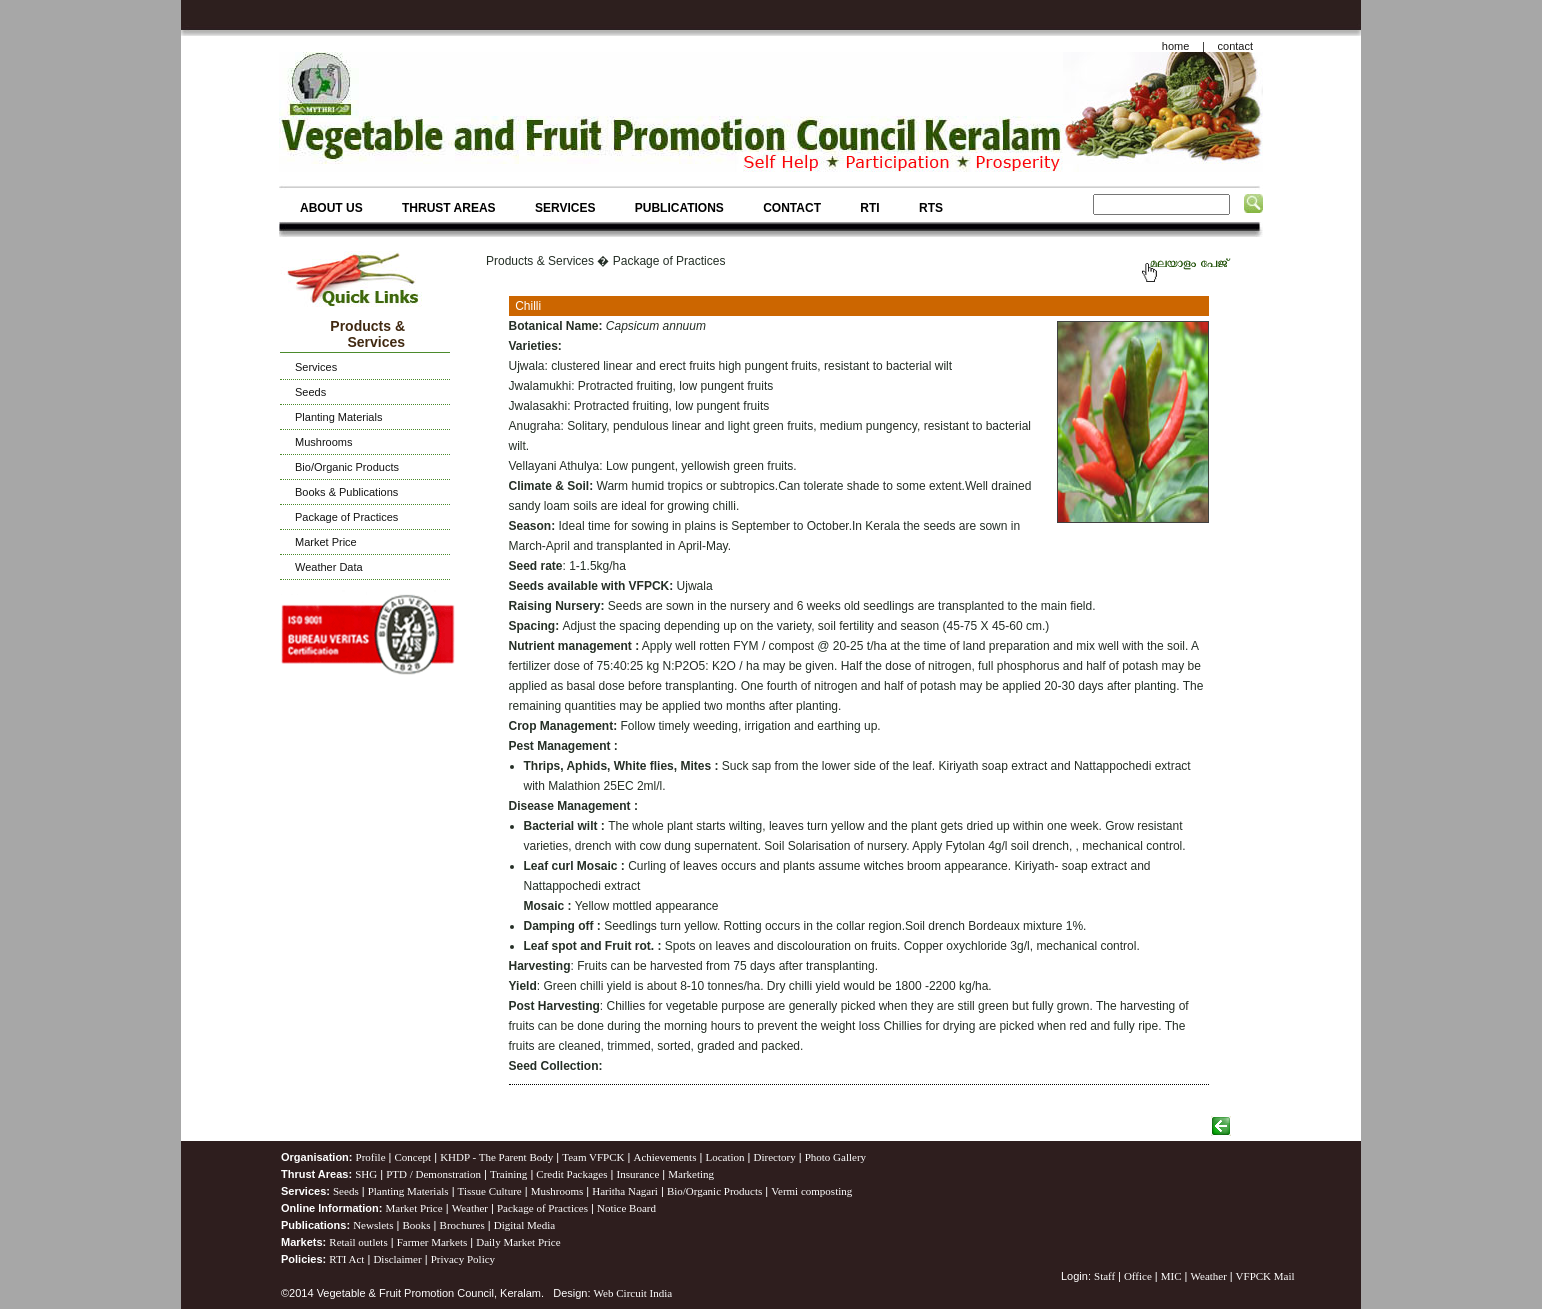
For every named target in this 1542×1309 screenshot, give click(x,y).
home (1176, 46)
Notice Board (626, 1208)
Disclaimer (397, 1259)
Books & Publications (346, 492)
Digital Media (524, 1225)
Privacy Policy (463, 1259)
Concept (413, 1157)
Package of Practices (346, 517)
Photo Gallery (835, 1157)
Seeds (310, 392)
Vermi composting (811, 1191)
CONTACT (792, 208)
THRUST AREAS (449, 208)
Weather (470, 1208)
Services (316, 367)
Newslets (373, 1225)
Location (724, 1157)
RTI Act (346, 1259)
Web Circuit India (633, 1293)
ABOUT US (331, 208)
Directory (775, 1157)
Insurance (638, 1174)
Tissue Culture (490, 1191)
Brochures (462, 1225)
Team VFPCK (593, 1157)
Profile (371, 1157)
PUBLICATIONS (679, 208)
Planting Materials (338, 417)
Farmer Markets (432, 1242)
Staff (1106, 1276)
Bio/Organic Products (347, 467)
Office (1138, 1276)
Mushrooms (323, 442)
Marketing (691, 1174)
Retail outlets (358, 1242)
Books (416, 1225)
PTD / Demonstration (433, 1174)
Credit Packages (571, 1174)
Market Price (326, 542)
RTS (931, 208)
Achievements (664, 1157)
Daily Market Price (518, 1242)
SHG (366, 1174)
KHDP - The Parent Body (496, 1157)
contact (1235, 46)
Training (509, 1174)
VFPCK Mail (1265, 1276)
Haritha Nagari (625, 1191)
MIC (1171, 1276)
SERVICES (565, 208)
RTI (869, 208)
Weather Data (329, 567)
